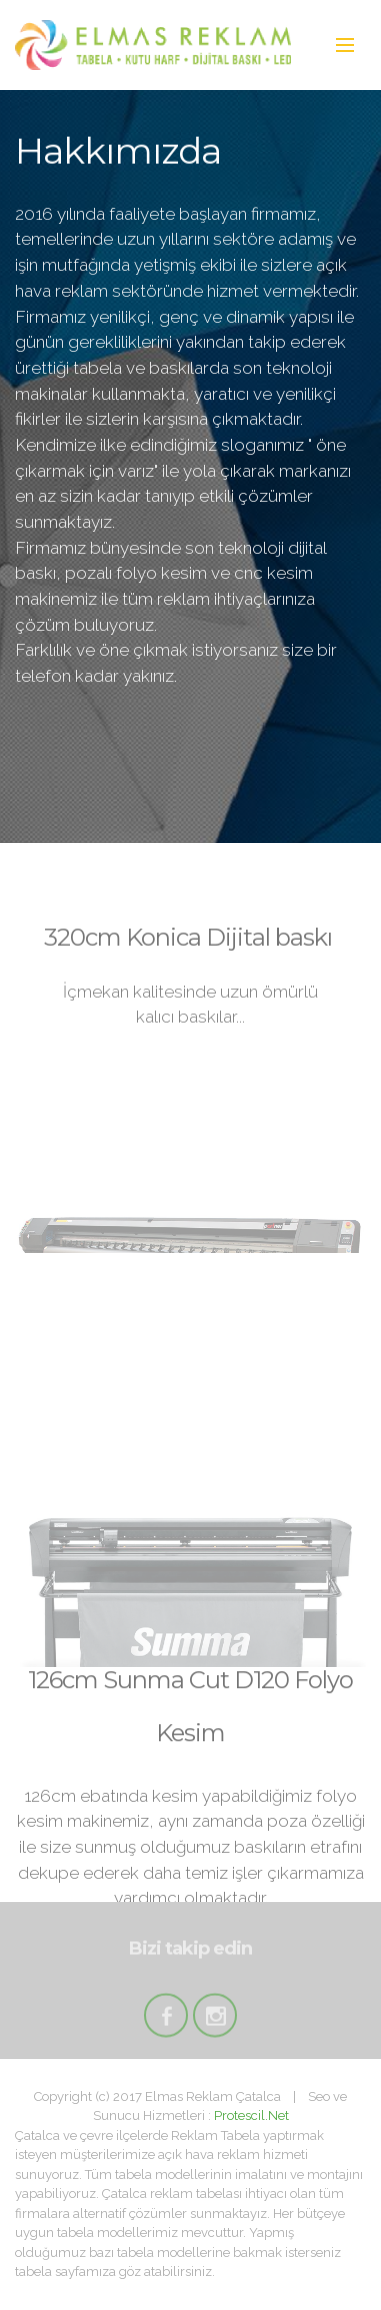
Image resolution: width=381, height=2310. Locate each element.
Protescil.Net (251, 2115)
